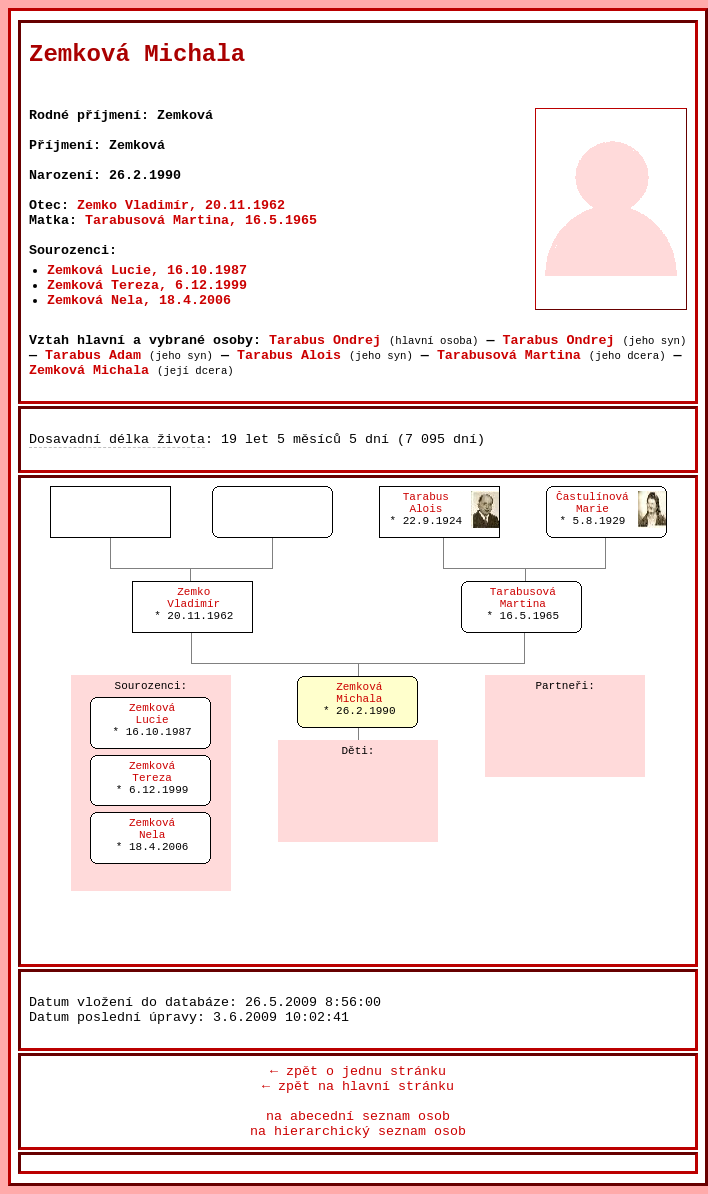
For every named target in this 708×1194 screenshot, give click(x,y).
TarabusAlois (426, 503)
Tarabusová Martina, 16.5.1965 (201, 220)
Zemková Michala (89, 370)
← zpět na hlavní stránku (358, 1086)
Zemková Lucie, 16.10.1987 (147, 270)
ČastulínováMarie (592, 503)
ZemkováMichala (359, 693)
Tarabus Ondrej (325, 340)
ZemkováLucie (152, 714)
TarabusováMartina (523, 598)
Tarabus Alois (289, 355)
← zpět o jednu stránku (358, 1071)
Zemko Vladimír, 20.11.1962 (181, 205)
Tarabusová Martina (509, 355)
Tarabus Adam (93, 355)
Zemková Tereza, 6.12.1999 (147, 285)
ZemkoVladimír (193, 598)
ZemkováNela (152, 829)
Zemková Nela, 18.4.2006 (139, 300)
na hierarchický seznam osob (358, 1131)
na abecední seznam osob (358, 1116)
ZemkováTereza (152, 772)
